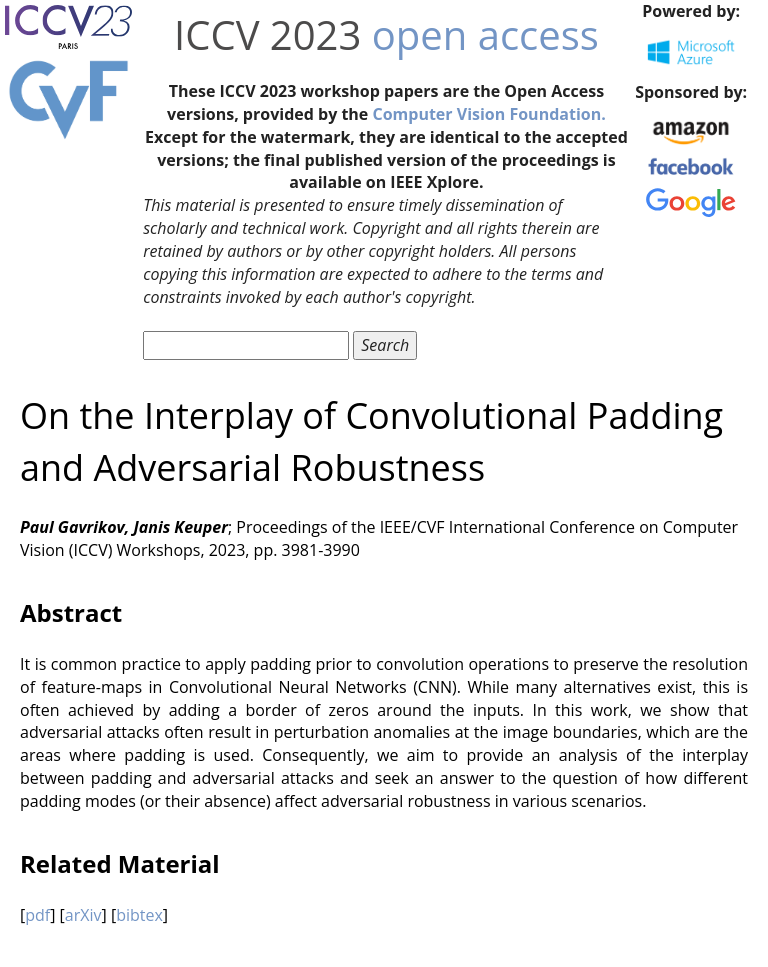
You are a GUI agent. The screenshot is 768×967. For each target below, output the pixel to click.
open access (485, 34)
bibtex (139, 915)
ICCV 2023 (267, 34)
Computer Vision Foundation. (488, 114)
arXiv (83, 915)
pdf (37, 915)
